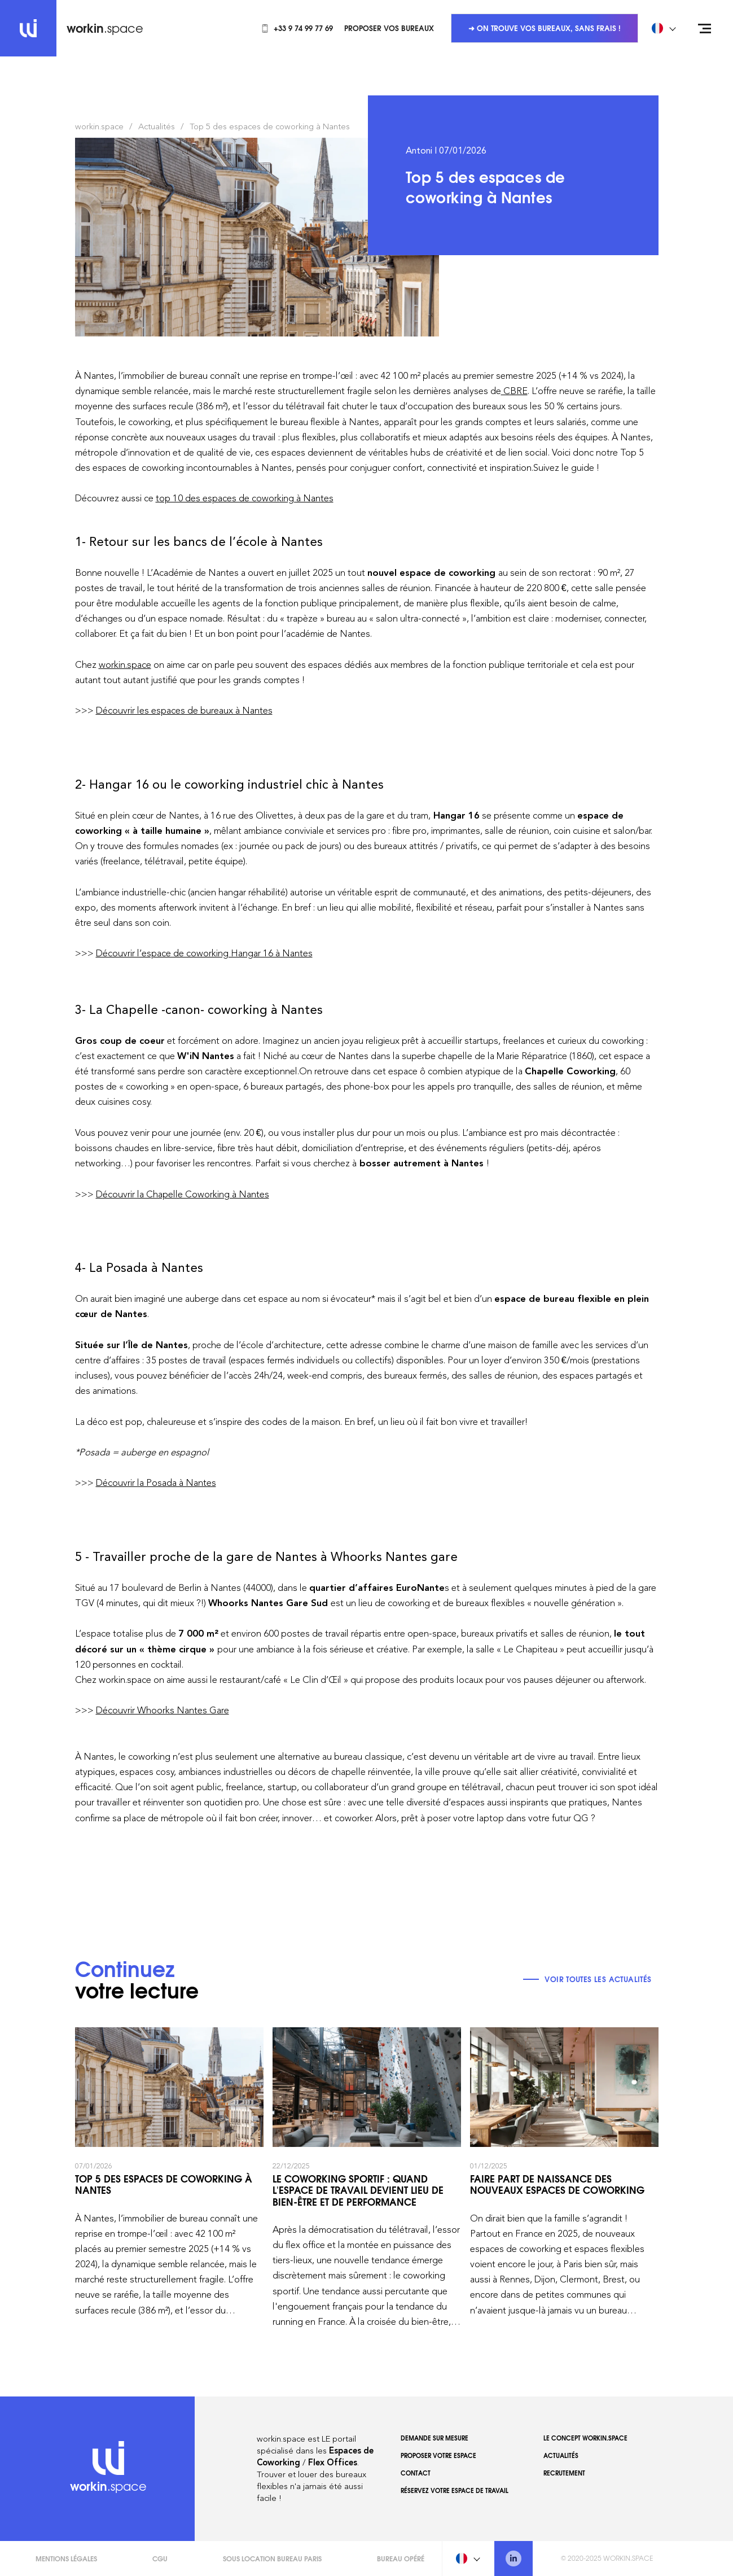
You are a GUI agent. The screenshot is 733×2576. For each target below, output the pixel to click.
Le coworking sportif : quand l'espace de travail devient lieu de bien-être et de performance (367, 2178)
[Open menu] (705, 28)
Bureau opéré (400, 2558)
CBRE (514, 390)
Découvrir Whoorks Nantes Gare (162, 1710)
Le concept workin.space (585, 2438)
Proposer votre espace (438, 2455)
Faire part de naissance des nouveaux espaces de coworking (564, 2178)
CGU (160, 2558)
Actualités (156, 126)
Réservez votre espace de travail (454, 2490)
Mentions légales (66, 2558)
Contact (416, 2473)
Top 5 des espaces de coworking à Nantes (270, 126)
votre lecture (137, 1981)
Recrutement (564, 2473)
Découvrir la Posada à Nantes (156, 1482)
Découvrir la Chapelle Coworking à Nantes (182, 1194)
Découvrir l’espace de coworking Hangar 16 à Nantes (204, 953)
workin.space (99, 126)
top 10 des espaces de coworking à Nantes (244, 498)
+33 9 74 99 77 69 (297, 27)
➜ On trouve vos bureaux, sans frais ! (544, 27)
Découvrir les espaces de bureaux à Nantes (184, 710)
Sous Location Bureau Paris (272, 2558)
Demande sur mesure (434, 2438)
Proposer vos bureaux (389, 27)
